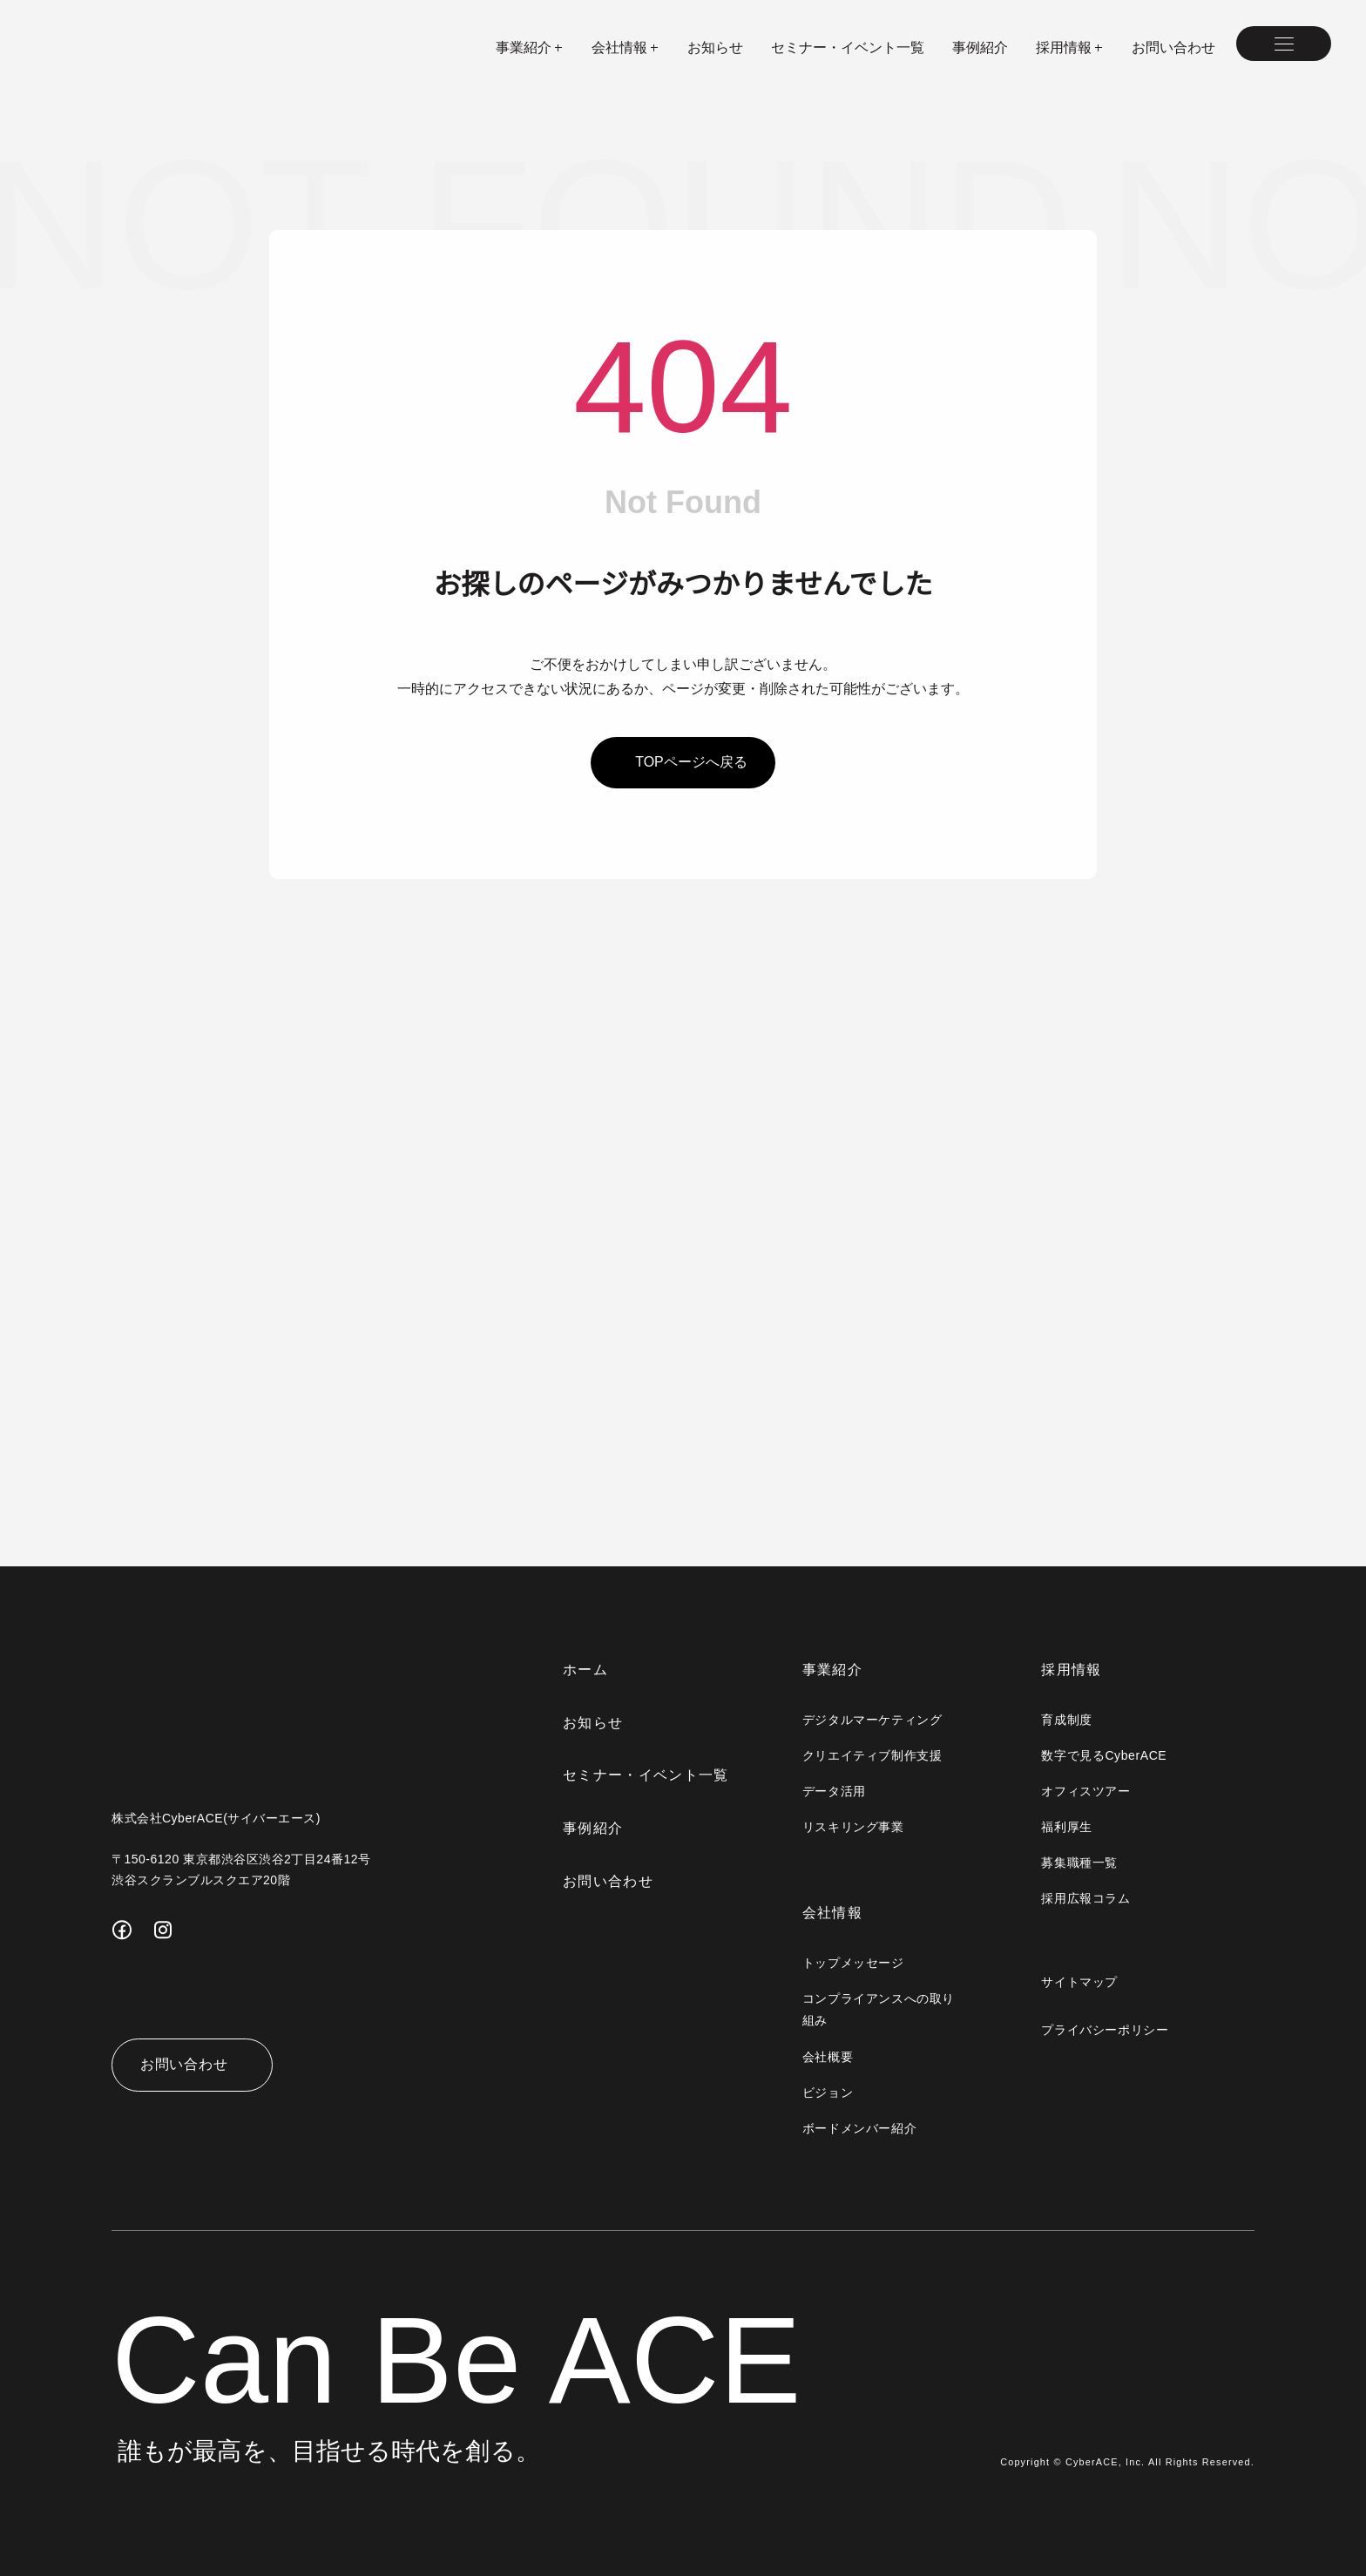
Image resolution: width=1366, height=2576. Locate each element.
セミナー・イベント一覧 (847, 47)
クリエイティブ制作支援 (873, 1755)
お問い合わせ (1173, 47)
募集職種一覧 (1080, 1862)
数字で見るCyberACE (1104, 1755)
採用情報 (1072, 1670)
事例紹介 (980, 47)
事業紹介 (834, 1670)
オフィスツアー (1086, 1791)
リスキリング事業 (855, 1827)
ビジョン (829, 2092)
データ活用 (836, 1791)
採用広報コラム (1086, 1898)
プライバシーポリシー (1105, 2029)
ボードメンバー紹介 (861, 2128)
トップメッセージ (855, 1962)
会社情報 (834, 1913)
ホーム (588, 1670)
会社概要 (829, 2057)
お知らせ (715, 47)
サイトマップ (1080, 1982)
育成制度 (1067, 1719)
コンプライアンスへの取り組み (880, 2009)
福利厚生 (1067, 1827)
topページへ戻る (691, 762)
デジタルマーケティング (873, 1719)
